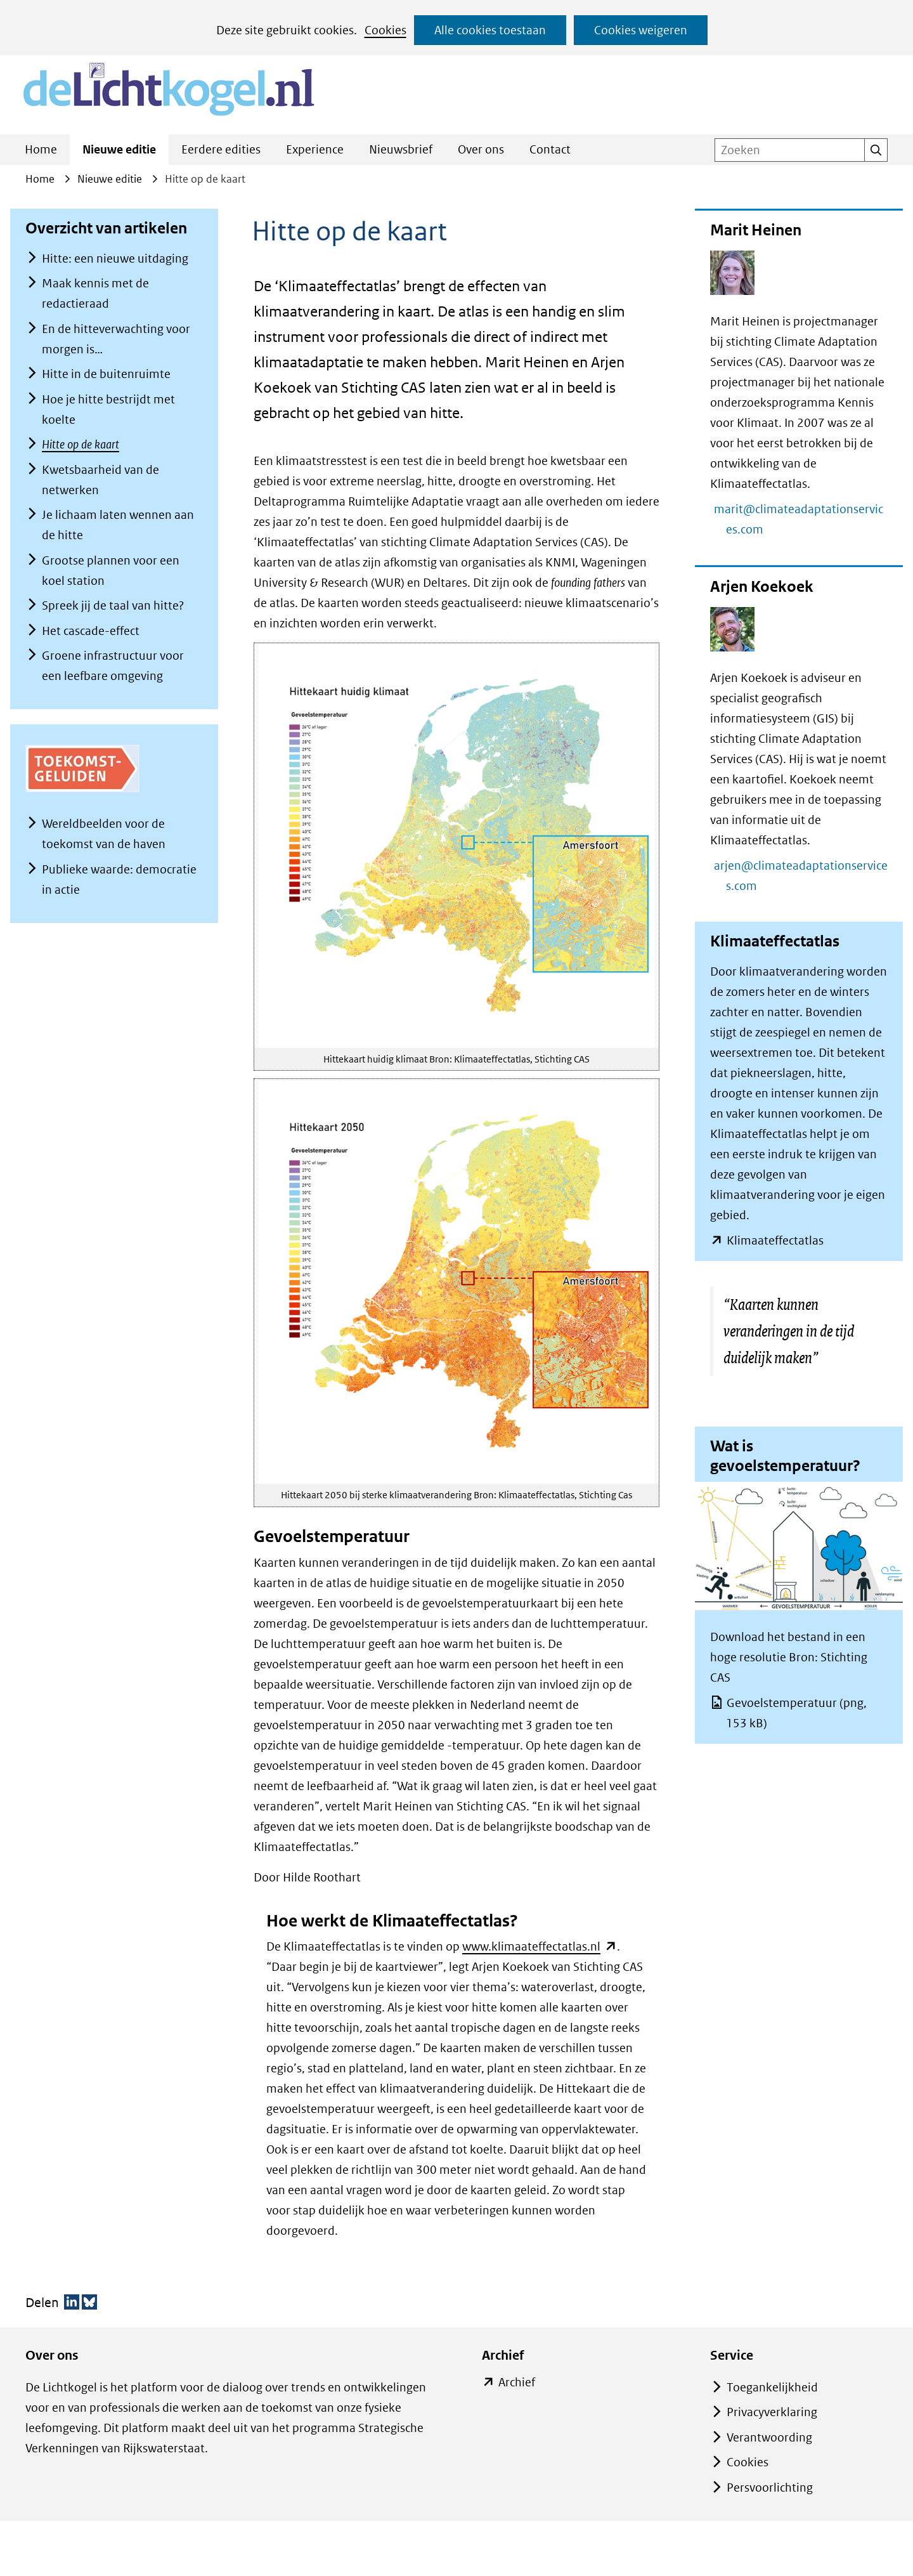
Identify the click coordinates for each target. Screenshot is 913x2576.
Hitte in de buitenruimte (106, 374)
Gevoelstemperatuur (796, 1713)
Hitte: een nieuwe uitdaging (115, 258)
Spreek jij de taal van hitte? (113, 605)
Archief (516, 2382)
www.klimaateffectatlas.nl (539, 1946)
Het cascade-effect (90, 631)
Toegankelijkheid (772, 2387)
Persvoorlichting (770, 2487)
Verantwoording (769, 2437)
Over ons (481, 149)
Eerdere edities (221, 149)
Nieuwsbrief (400, 149)
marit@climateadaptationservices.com (804, 519)
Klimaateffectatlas (775, 1241)
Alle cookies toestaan (490, 30)
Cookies (385, 30)
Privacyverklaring (772, 2412)
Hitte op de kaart (80, 444)
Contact (550, 149)
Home (41, 149)
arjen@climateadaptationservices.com (807, 875)
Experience (315, 149)
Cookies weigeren (640, 30)
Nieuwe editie (119, 149)
